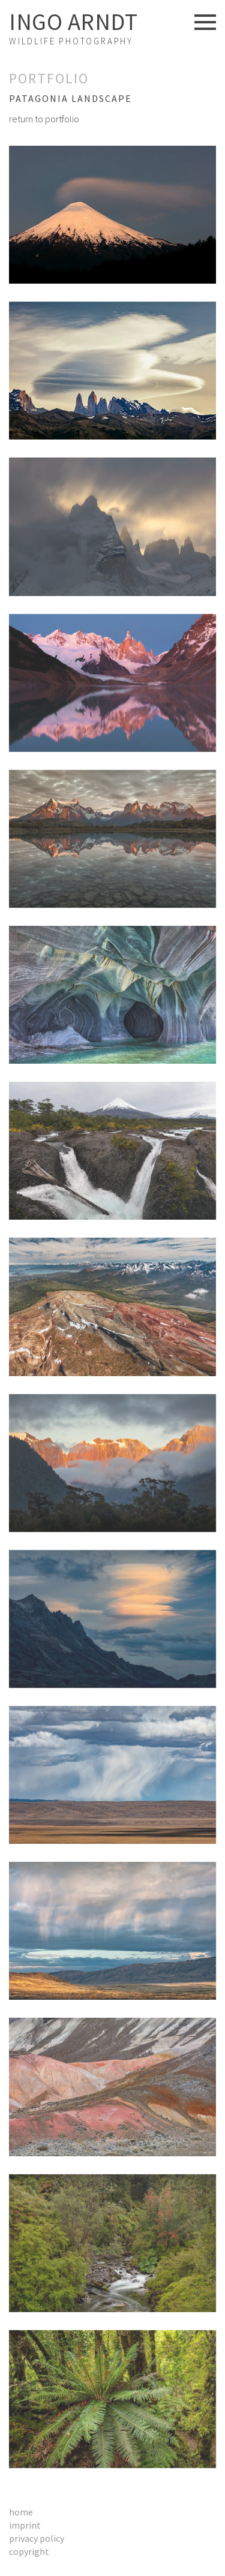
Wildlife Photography (73, 28)
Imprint (25, 2525)
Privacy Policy (36, 2538)
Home (21, 2512)
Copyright (29, 2551)
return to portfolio (44, 119)
